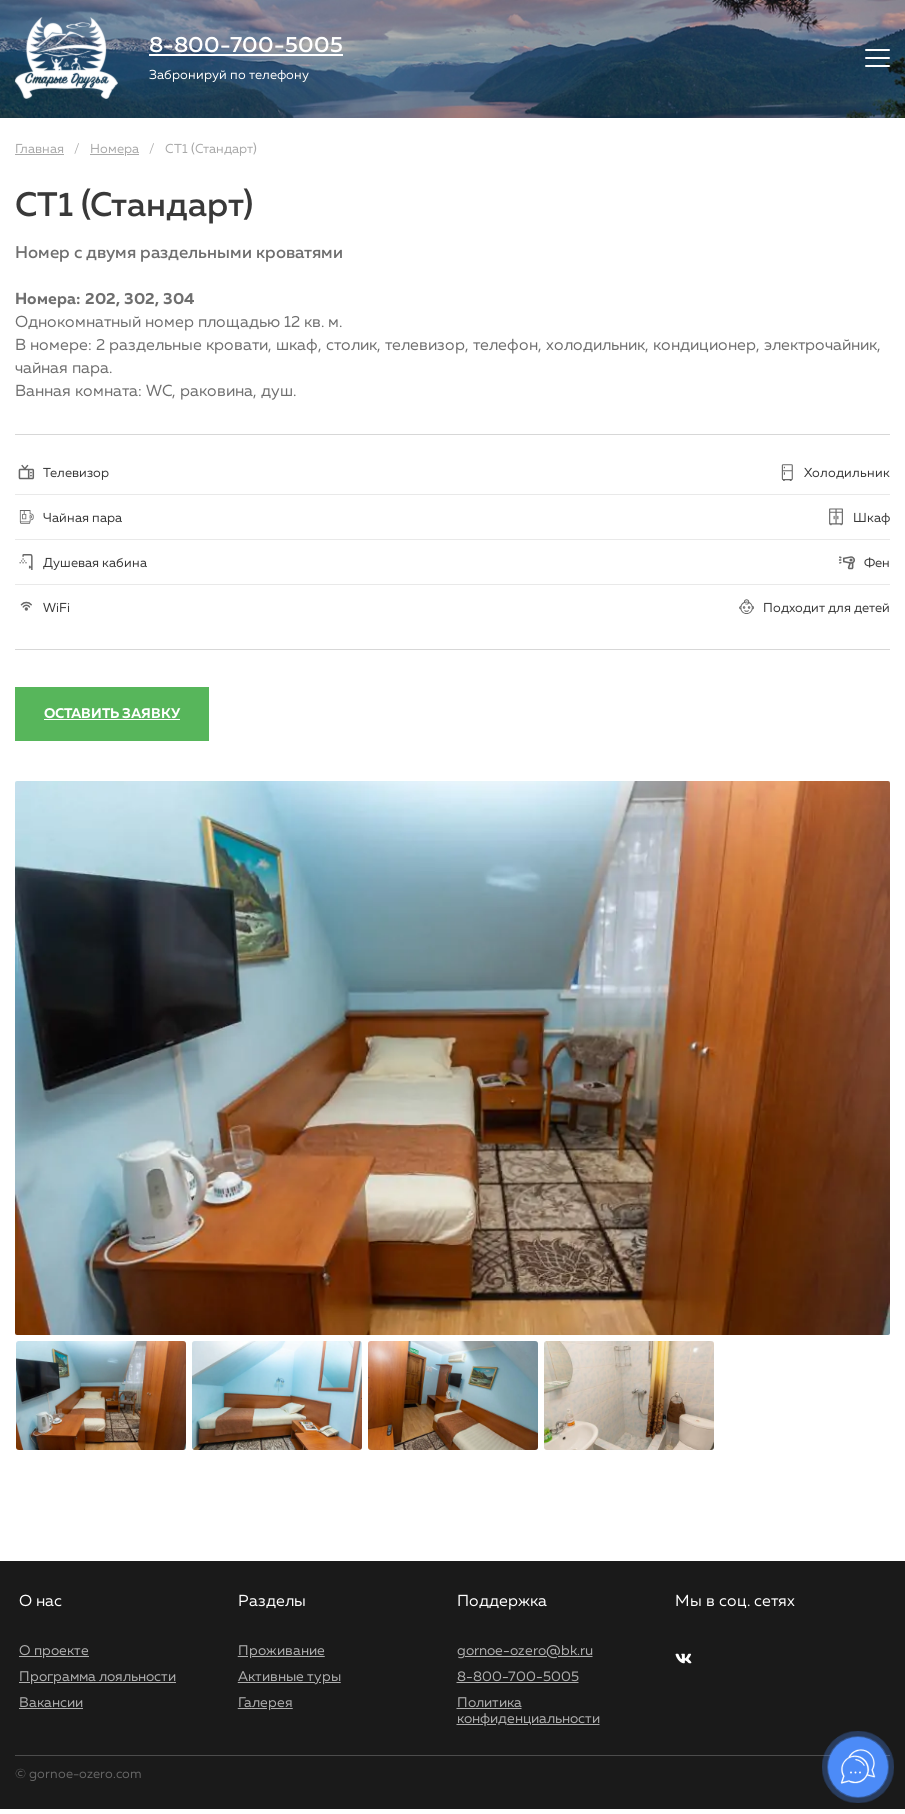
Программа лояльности (97, 1677)
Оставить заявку (112, 714)
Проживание (281, 1651)
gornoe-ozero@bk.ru (525, 1651)
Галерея (265, 1703)
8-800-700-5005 (246, 46)
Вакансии (51, 1703)
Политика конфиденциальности (528, 1711)
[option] (452, 1058)
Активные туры (289, 1677)
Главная (39, 149)
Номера (114, 149)
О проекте (54, 1651)
